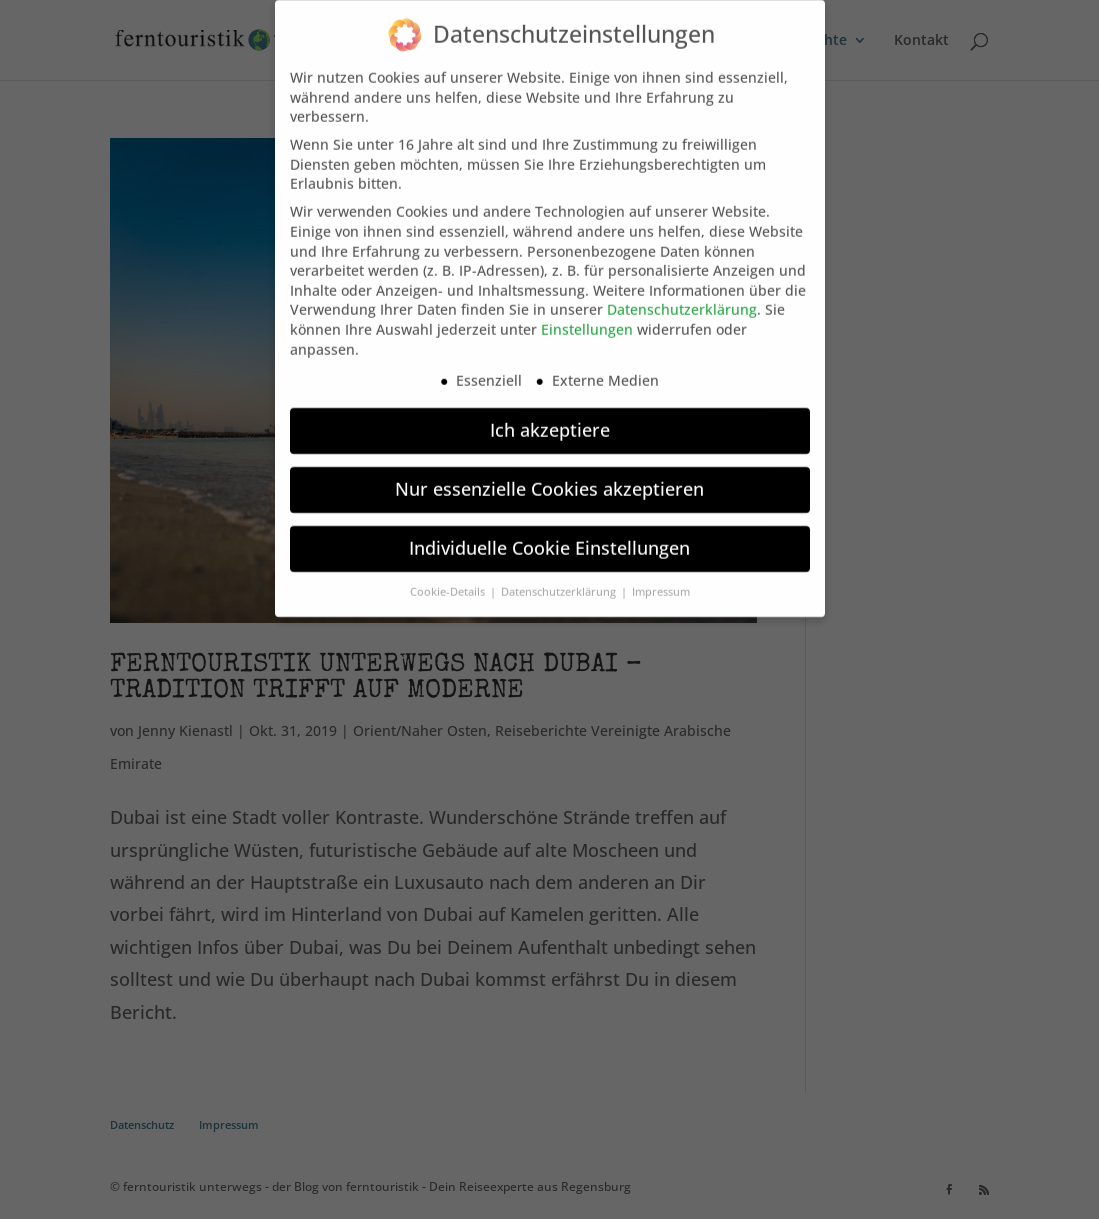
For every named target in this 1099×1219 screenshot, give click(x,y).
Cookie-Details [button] (449, 580)
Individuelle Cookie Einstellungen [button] (549, 536)
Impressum (661, 580)
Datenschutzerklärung (682, 297)
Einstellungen (587, 317)
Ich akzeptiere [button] (550, 418)
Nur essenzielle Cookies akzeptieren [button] (549, 477)
